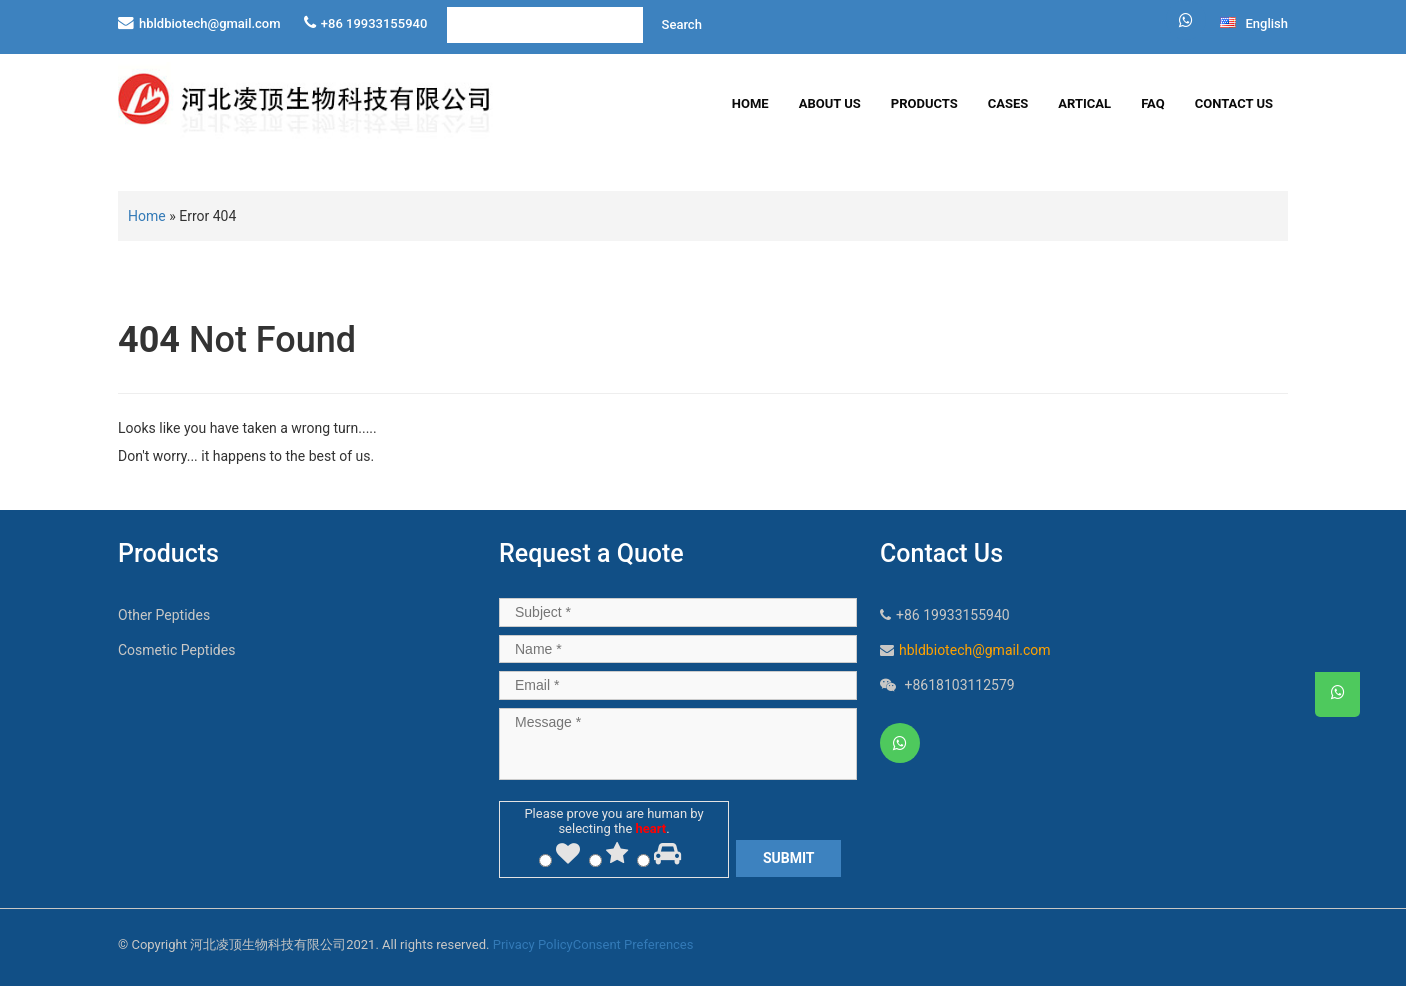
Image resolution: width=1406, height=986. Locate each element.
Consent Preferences (633, 944)
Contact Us (1234, 103)
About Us (830, 103)
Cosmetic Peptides (176, 650)
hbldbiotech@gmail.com (210, 23)
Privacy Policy (533, 944)
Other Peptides (164, 615)
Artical (1084, 103)
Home (750, 103)
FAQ (1153, 103)
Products (924, 103)
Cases (1008, 103)
